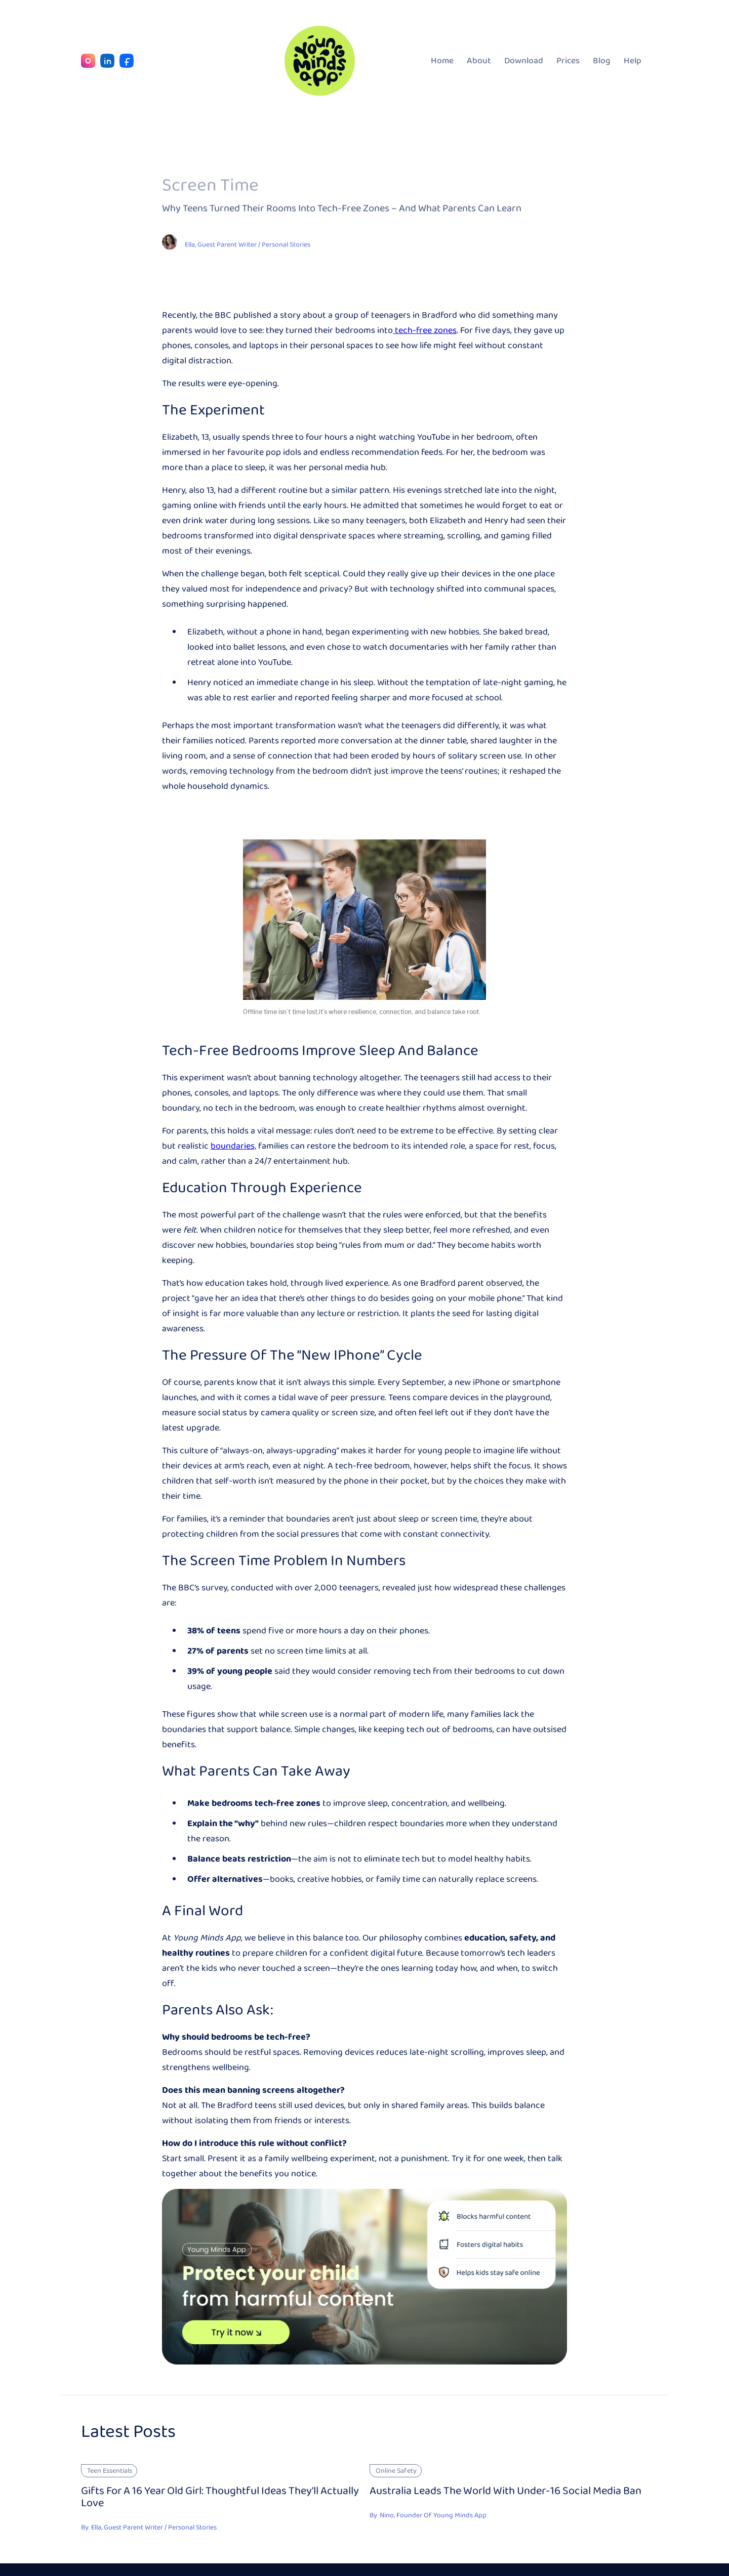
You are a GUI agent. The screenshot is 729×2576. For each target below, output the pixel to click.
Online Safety (396, 2470)
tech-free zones (425, 330)
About (479, 60)
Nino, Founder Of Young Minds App (433, 2515)
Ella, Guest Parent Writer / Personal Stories (247, 244)
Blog (602, 60)
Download (523, 60)
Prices (568, 60)
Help (632, 60)
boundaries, (233, 1146)
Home (442, 60)
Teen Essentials (109, 2470)
